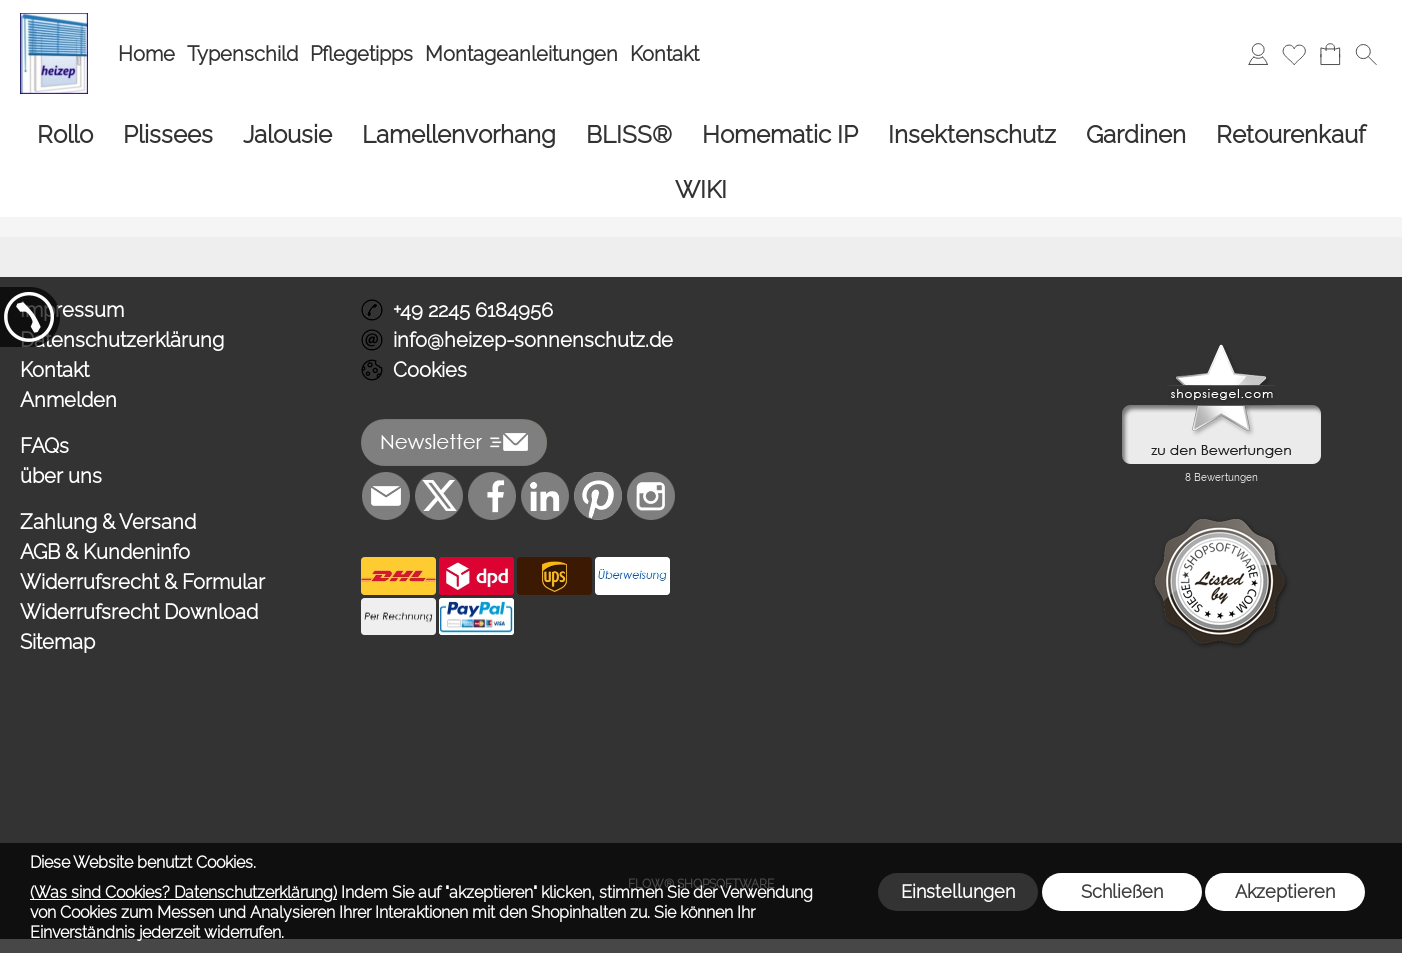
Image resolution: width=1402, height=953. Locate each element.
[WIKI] (701, 189)
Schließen (1122, 891)
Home (146, 54)
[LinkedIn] (545, 496)
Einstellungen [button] (958, 891)
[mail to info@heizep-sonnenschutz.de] (386, 496)
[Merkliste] (1294, 54)
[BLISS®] (629, 134)
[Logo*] (54, 21)
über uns (61, 476)
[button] (1366, 54)
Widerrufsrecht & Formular (142, 582)
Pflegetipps (361, 54)
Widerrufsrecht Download (139, 612)
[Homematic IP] (780, 134)
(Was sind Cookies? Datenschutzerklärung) (183, 892)
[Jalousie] (287, 134)
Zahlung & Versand (108, 522)
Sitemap (57, 642)
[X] (439, 496)
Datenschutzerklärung (122, 340)
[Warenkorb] (1330, 54)
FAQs (44, 446)
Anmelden (68, 400)
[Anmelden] (1258, 54)
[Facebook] (492, 496)
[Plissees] (168, 134)
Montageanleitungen (521, 54)
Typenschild (242, 54)
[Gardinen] (1136, 134)
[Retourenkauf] (1291, 134)
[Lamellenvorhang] (459, 134)
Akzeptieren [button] (1285, 891)
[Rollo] (65, 134)
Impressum (72, 310)
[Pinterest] (598, 496)
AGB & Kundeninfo (105, 552)
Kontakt (664, 54)
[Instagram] (651, 496)
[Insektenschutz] (972, 134)
